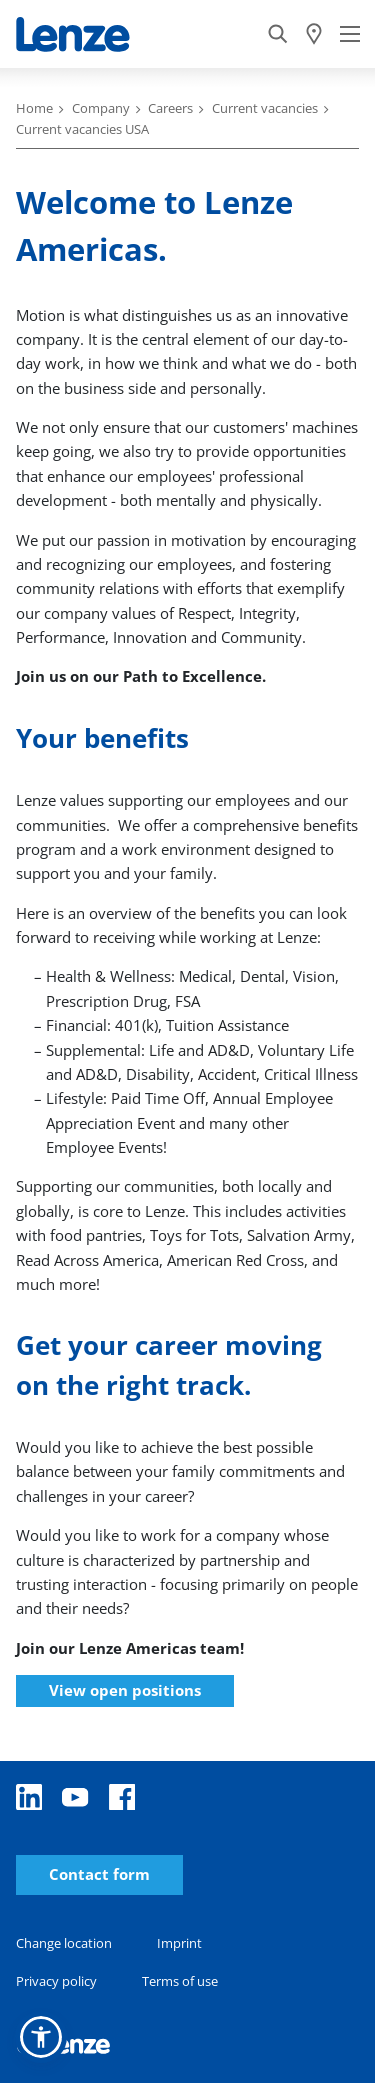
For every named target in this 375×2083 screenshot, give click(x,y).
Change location (64, 1943)
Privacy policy (56, 1981)
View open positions (125, 1690)
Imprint (179, 1943)
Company (101, 108)
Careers (170, 108)
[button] (41, 2037)
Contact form (99, 1874)
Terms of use (180, 1981)
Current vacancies (265, 108)
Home (34, 108)
